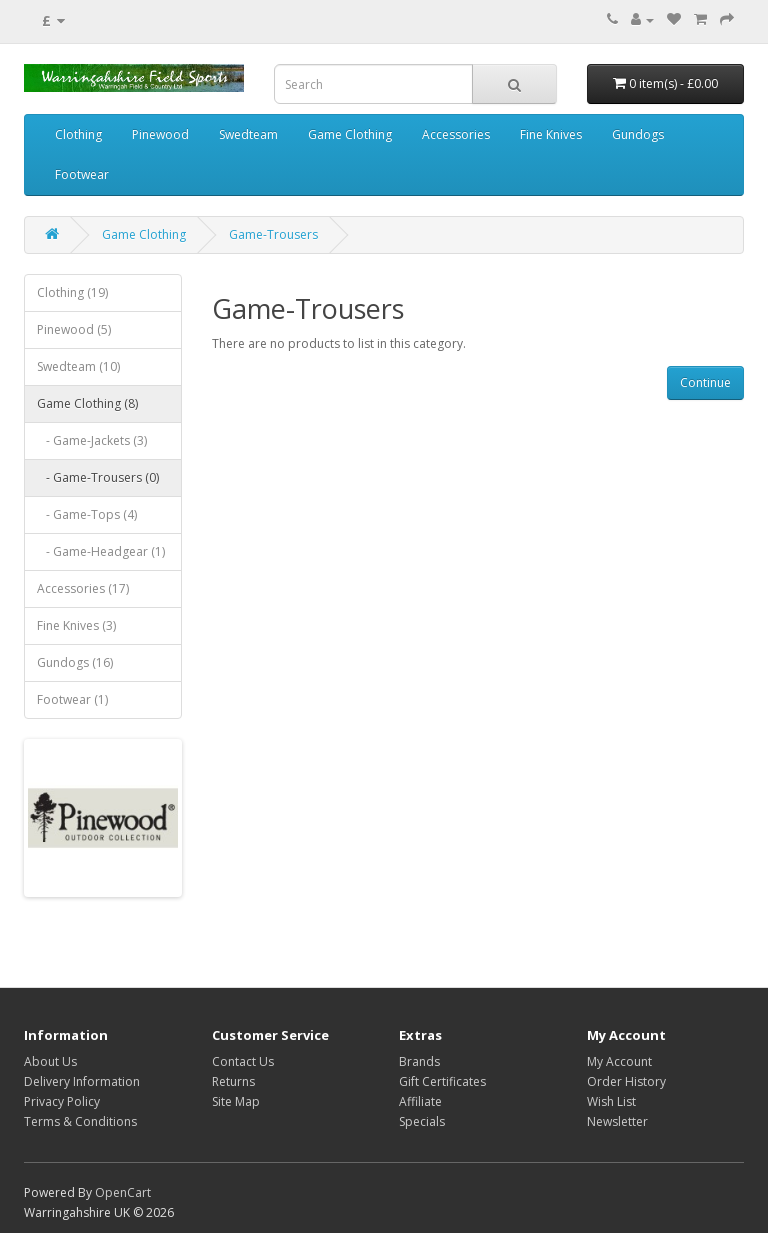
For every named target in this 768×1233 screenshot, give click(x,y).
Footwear (82, 174)
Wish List (611, 1101)
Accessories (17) (83, 588)
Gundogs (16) (75, 662)
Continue (705, 382)
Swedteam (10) (78, 366)
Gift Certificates (442, 1081)
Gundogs (638, 134)
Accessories (456, 134)
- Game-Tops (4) (87, 514)
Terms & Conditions (80, 1121)
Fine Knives (551, 134)
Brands (419, 1061)
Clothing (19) (72, 292)
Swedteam (248, 134)
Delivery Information (82, 1081)
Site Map (236, 1101)
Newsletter (617, 1121)
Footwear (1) (72, 699)
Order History (626, 1081)
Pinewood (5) (74, 329)
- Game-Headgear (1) (101, 551)
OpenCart (123, 1192)
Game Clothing (350, 134)
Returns (233, 1081)
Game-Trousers (273, 234)
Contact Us (243, 1061)
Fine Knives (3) (76, 625)
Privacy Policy (62, 1101)
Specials (422, 1121)
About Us (50, 1061)
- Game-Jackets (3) (92, 440)
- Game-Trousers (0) (98, 477)
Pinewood (160, 134)
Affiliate (420, 1101)
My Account (619, 1061)
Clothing (78, 134)
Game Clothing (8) (87, 403)
